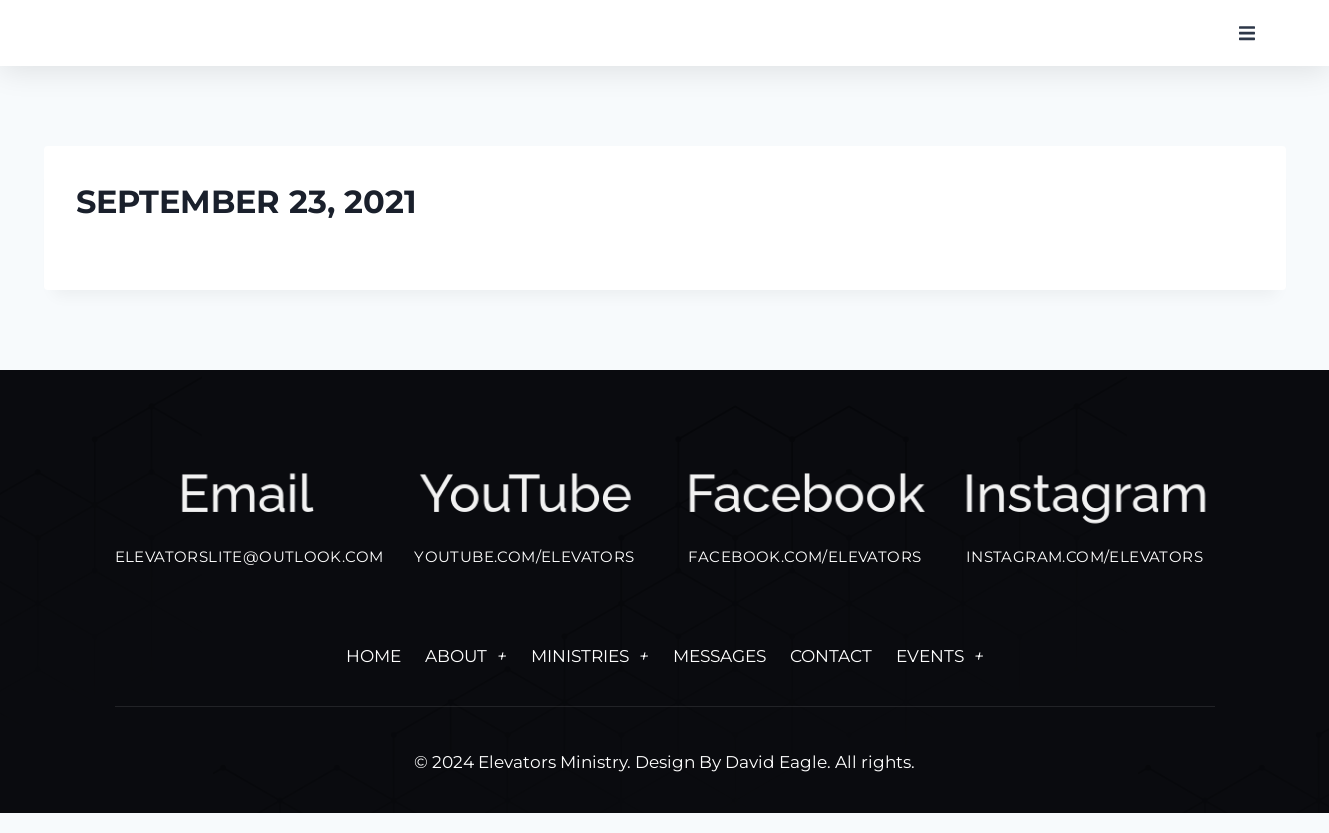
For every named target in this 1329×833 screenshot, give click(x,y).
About (466, 676)
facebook (804, 521)
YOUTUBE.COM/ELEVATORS (524, 576)
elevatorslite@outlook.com (249, 576)
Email (245, 521)
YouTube (524, 521)
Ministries (590, 676)
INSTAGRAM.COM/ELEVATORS (1084, 576)
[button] (1247, 48)
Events (940, 676)
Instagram (1084, 521)
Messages (719, 676)
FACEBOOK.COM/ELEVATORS (805, 576)
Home (373, 676)
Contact (831, 676)
